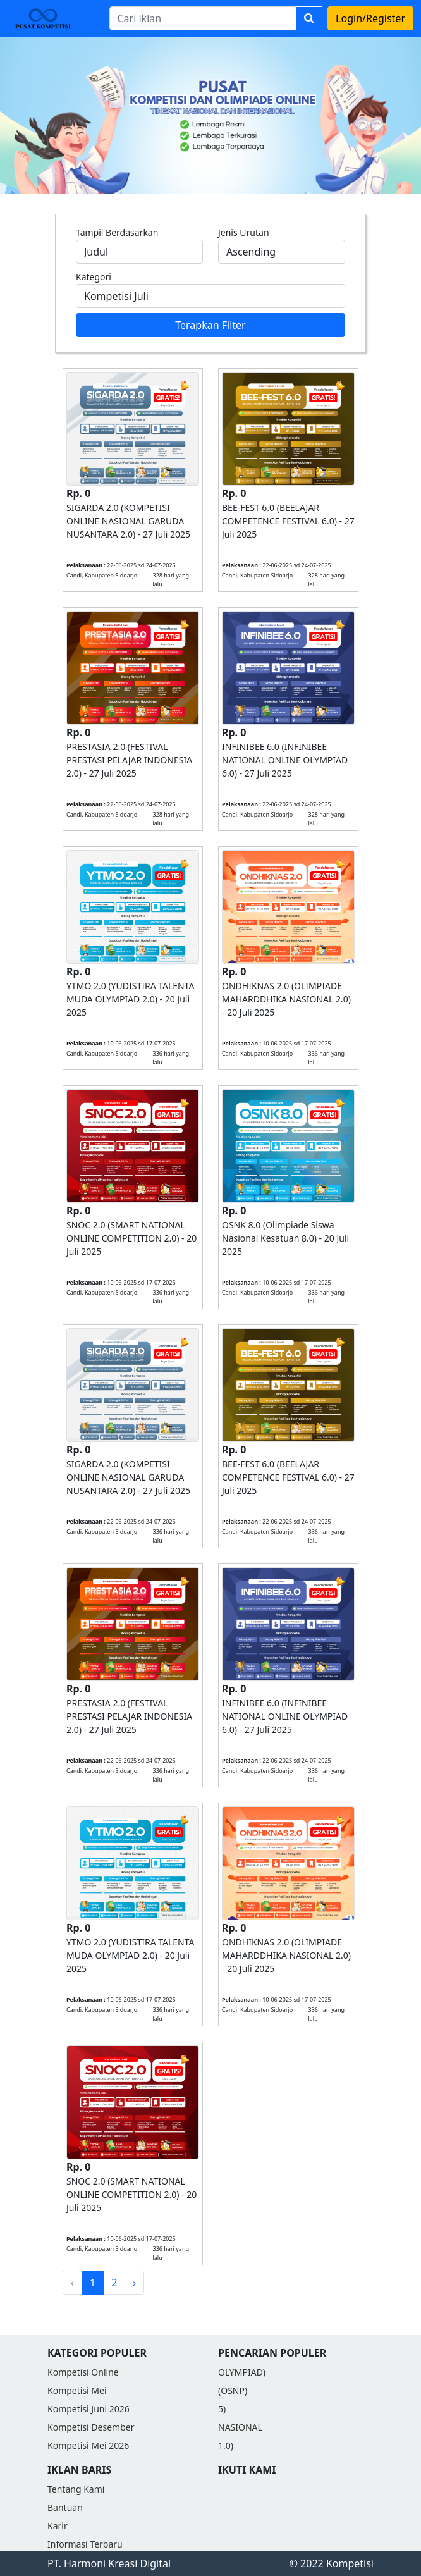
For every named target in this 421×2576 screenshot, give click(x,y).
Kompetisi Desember (90, 2427)
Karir (57, 2526)
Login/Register (370, 18)
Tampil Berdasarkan (117, 232)
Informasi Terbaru (85, 2544)
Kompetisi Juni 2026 (88, 2409)
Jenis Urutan (243, 232)
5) (222, 2409)
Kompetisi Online (83, 2372)
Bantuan (65, 2507)
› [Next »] (134, 2282)
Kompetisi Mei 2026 (88, 2445)
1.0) (225, 2445)
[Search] (203, 18)
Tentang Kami (75, 2489)
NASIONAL (240, 2427)
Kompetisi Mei (77, 2390)
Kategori (93, 277)
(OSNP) (232, 2390)
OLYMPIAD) (241, 2372)
